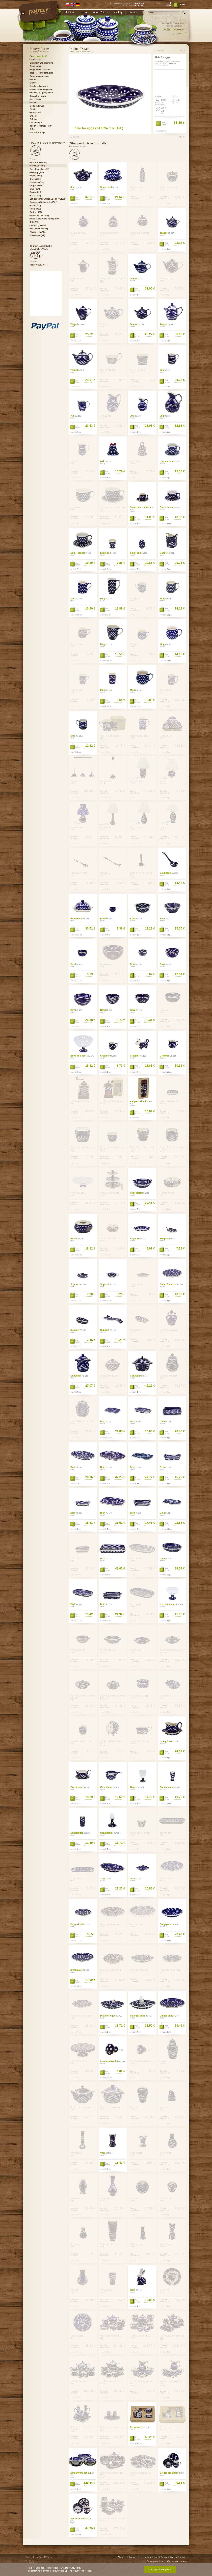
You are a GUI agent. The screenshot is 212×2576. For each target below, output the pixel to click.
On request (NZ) (37, 235)
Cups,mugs (35, 66)
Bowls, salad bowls (39, 86)
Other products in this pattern (89, 143)
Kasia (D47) (35, 195)
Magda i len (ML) (38, 232)
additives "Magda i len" (41, 126)
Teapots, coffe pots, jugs (41, 73)
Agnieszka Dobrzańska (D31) (43, 202)
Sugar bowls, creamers (41, 69)
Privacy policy (145, 2557)
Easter (33, 103)
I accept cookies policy (160, 2569)
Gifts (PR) (34, 222)
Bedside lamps (37, 106)
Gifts (32, 129)
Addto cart (164, 123)
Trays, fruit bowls (38, 96)
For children (35, 99)
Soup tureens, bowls (39, 76)
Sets (38, 56)
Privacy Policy (74, 2568)
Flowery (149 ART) (38, 265)
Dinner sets (35, 59)
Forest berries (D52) (39, 215)
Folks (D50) (35, 209)
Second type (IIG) (38, 225)
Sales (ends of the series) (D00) (44, 219)
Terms (83, 12)
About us (69, 12)
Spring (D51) (36, 212)
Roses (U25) (35, 192)
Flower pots (35, 112)
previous (161, 51)
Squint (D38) (36, 176)
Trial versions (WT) (39, 229)
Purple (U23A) (36, 186)
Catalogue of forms (155, 2561)
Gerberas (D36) (37, 182)
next (180, 51)
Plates (33, 79)
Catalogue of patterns (177, 2561)
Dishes (33, 83)
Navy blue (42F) (37, 166)
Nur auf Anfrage (37, 132)
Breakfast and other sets (41, 63)
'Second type (36, 122)
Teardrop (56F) (37, 172)
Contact (133, 12)
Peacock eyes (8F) (38, 162)
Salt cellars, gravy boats (41, 93)
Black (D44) (35, 205)
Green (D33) (35, 179)
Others (33, 116)
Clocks (33, 109)
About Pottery (100, 12)
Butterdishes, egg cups (41, 89)
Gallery (118, 12)
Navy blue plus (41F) (39, 169)
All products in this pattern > (79, 146)
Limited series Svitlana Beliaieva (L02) (48, 199)
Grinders (34, 119)
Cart (182, 4)
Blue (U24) (35, 189)
